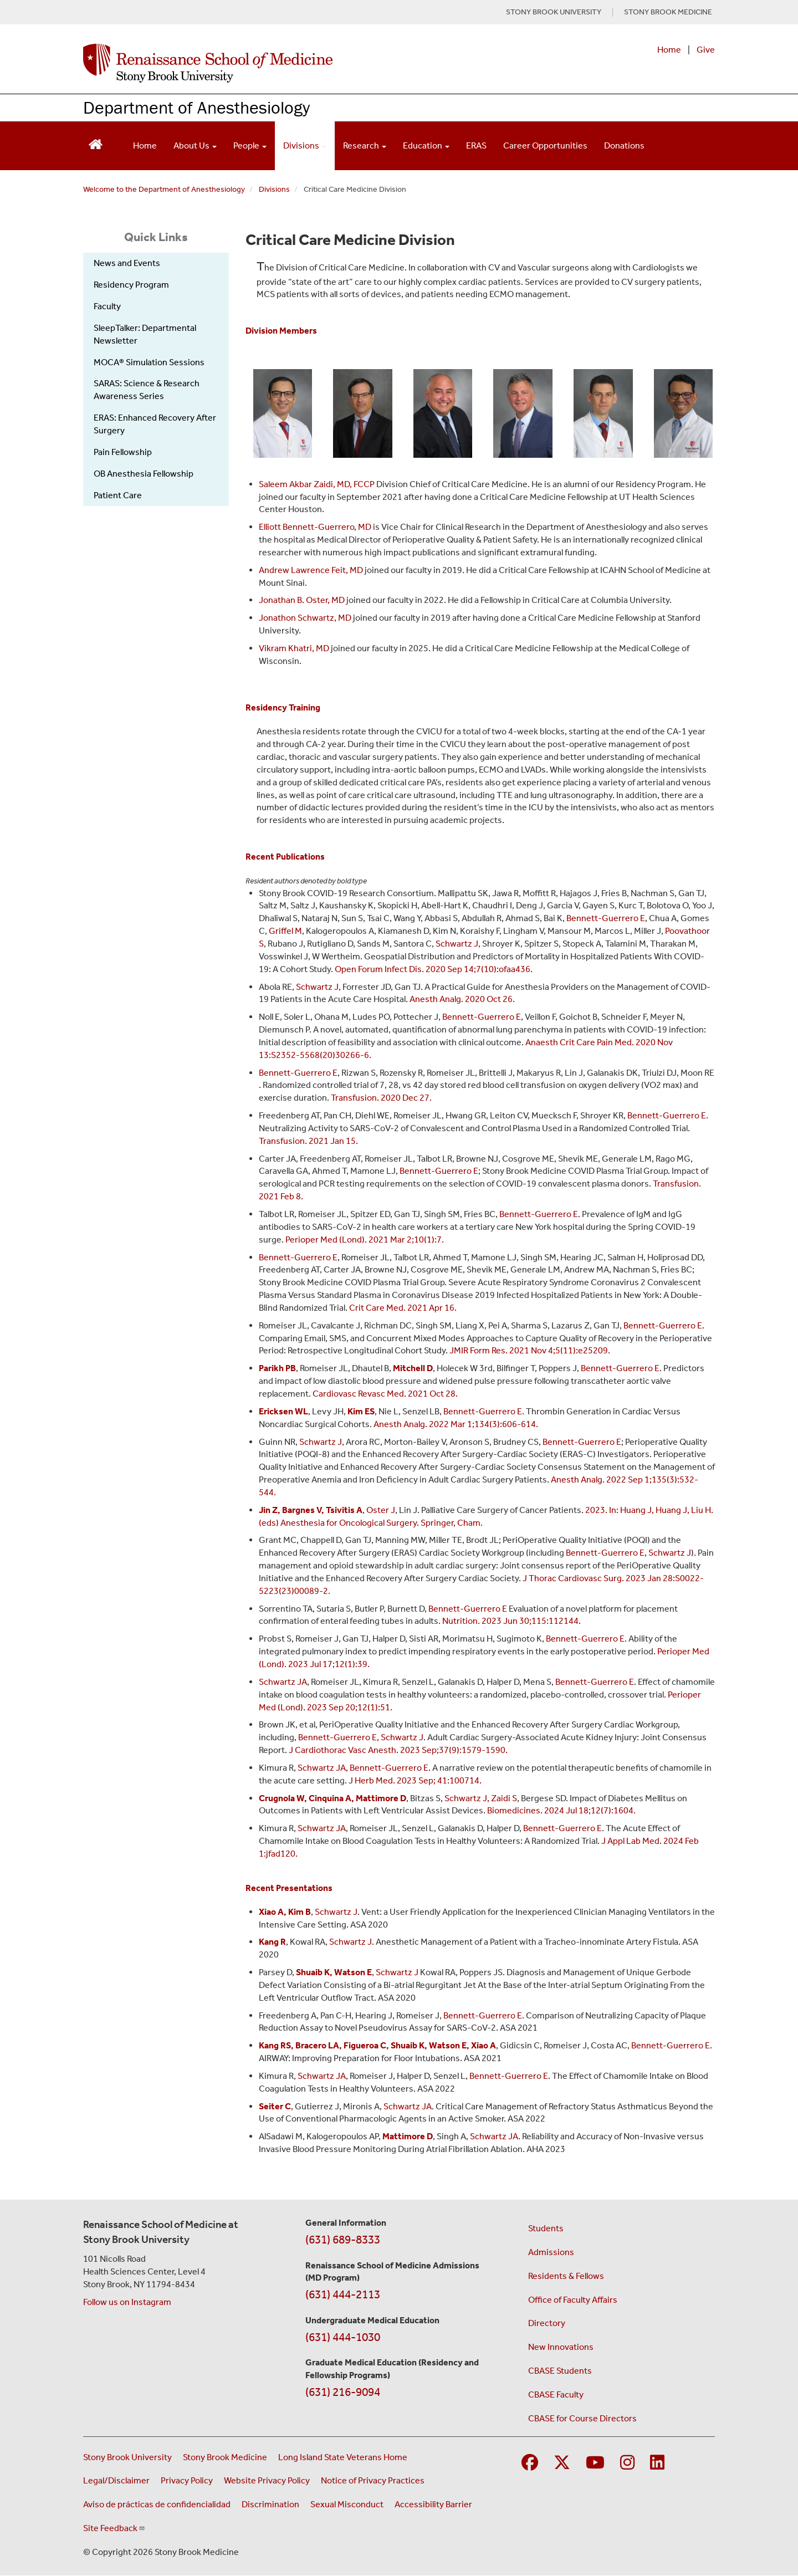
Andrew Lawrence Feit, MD (312, 570)
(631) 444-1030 (342, 2337)
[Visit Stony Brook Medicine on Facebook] (530, 2463)
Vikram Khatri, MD (294, 648)
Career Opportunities (545, 145)
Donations (624, 145)
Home (669, 49)
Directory (546, 2323)
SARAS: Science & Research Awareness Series (147, 389)
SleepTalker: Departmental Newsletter (145, 334)
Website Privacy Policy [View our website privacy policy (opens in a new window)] (267, 2480)
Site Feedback (114, 2528)
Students (546, 2228)
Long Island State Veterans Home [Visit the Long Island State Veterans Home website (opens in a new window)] (342, 2457)
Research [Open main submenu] (364, 145)
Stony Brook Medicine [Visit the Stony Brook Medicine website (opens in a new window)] (225, 2457)
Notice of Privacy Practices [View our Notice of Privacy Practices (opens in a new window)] (372, 2480)
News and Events (127, 263)
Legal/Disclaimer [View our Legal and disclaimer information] (116, 2480)
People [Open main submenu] (250, 145)
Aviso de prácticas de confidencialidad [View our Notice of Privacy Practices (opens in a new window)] (157, 2504)
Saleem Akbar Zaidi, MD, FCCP (317, 484)
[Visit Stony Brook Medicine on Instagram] (627, 2463)
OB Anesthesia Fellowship (143, 473)
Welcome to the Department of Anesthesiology (164, 189)
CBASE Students (560, 2370)
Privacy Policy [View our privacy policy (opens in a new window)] (187, 2480)
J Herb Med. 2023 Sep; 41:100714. (415, 1780)
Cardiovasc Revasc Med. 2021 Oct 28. (385, 1393)
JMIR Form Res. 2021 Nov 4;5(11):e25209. (529, 1350)
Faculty (107, 306)
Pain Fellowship (123, 452)
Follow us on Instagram (127, 2302)
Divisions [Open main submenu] (304, 145)
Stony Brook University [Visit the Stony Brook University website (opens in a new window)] (127, 2457)
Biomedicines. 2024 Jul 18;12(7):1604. (561, 1810)
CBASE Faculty (556, 2394)
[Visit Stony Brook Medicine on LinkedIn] (657, 2463)
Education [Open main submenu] (426, 145)
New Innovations (561, 2347)
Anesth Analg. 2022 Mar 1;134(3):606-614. (456, 1424)
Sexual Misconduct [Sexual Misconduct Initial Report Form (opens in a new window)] (346, 2504)
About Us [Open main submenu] (195, 145)
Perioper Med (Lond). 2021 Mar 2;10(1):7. (364, 1239)
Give (706, 49)
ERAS (476, 145)
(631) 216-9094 (342, 2392)
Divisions (274, 189)
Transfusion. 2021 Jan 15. (308, 1141)
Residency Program (131, 284)
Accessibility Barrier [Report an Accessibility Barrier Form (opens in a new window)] (433, 2504)
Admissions (551, 2252)
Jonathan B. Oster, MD (302, 600)
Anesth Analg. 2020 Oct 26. (462, 999)
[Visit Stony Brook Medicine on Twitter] (562, 2463)
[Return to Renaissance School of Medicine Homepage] (96, 143)
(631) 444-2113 (342, 2294)
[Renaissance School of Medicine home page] (285, 63)
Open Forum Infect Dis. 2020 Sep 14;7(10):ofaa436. (434, 969)
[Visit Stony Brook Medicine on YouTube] (595, 2463)
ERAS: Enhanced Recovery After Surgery (155, 424)
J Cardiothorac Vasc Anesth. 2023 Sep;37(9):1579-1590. (398, 1750)
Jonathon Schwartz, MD (305, 617)
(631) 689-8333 (342, 2239)
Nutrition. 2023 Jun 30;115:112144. (511, 1621)
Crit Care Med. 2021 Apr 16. (403, 1307)
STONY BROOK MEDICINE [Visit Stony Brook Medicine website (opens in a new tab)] (668, 12)
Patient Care (118, 495)
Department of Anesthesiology (196, 107)
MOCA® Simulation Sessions (149, 362)
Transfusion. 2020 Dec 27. (381, 1097)
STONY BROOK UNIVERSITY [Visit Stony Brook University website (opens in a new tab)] (553, 12)
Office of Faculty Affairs (572, 2299)
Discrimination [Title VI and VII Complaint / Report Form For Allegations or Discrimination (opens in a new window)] (270, 2504)
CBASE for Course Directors (582, 2418)
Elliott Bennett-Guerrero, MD (315, 527)
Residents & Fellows (566, 2276)
